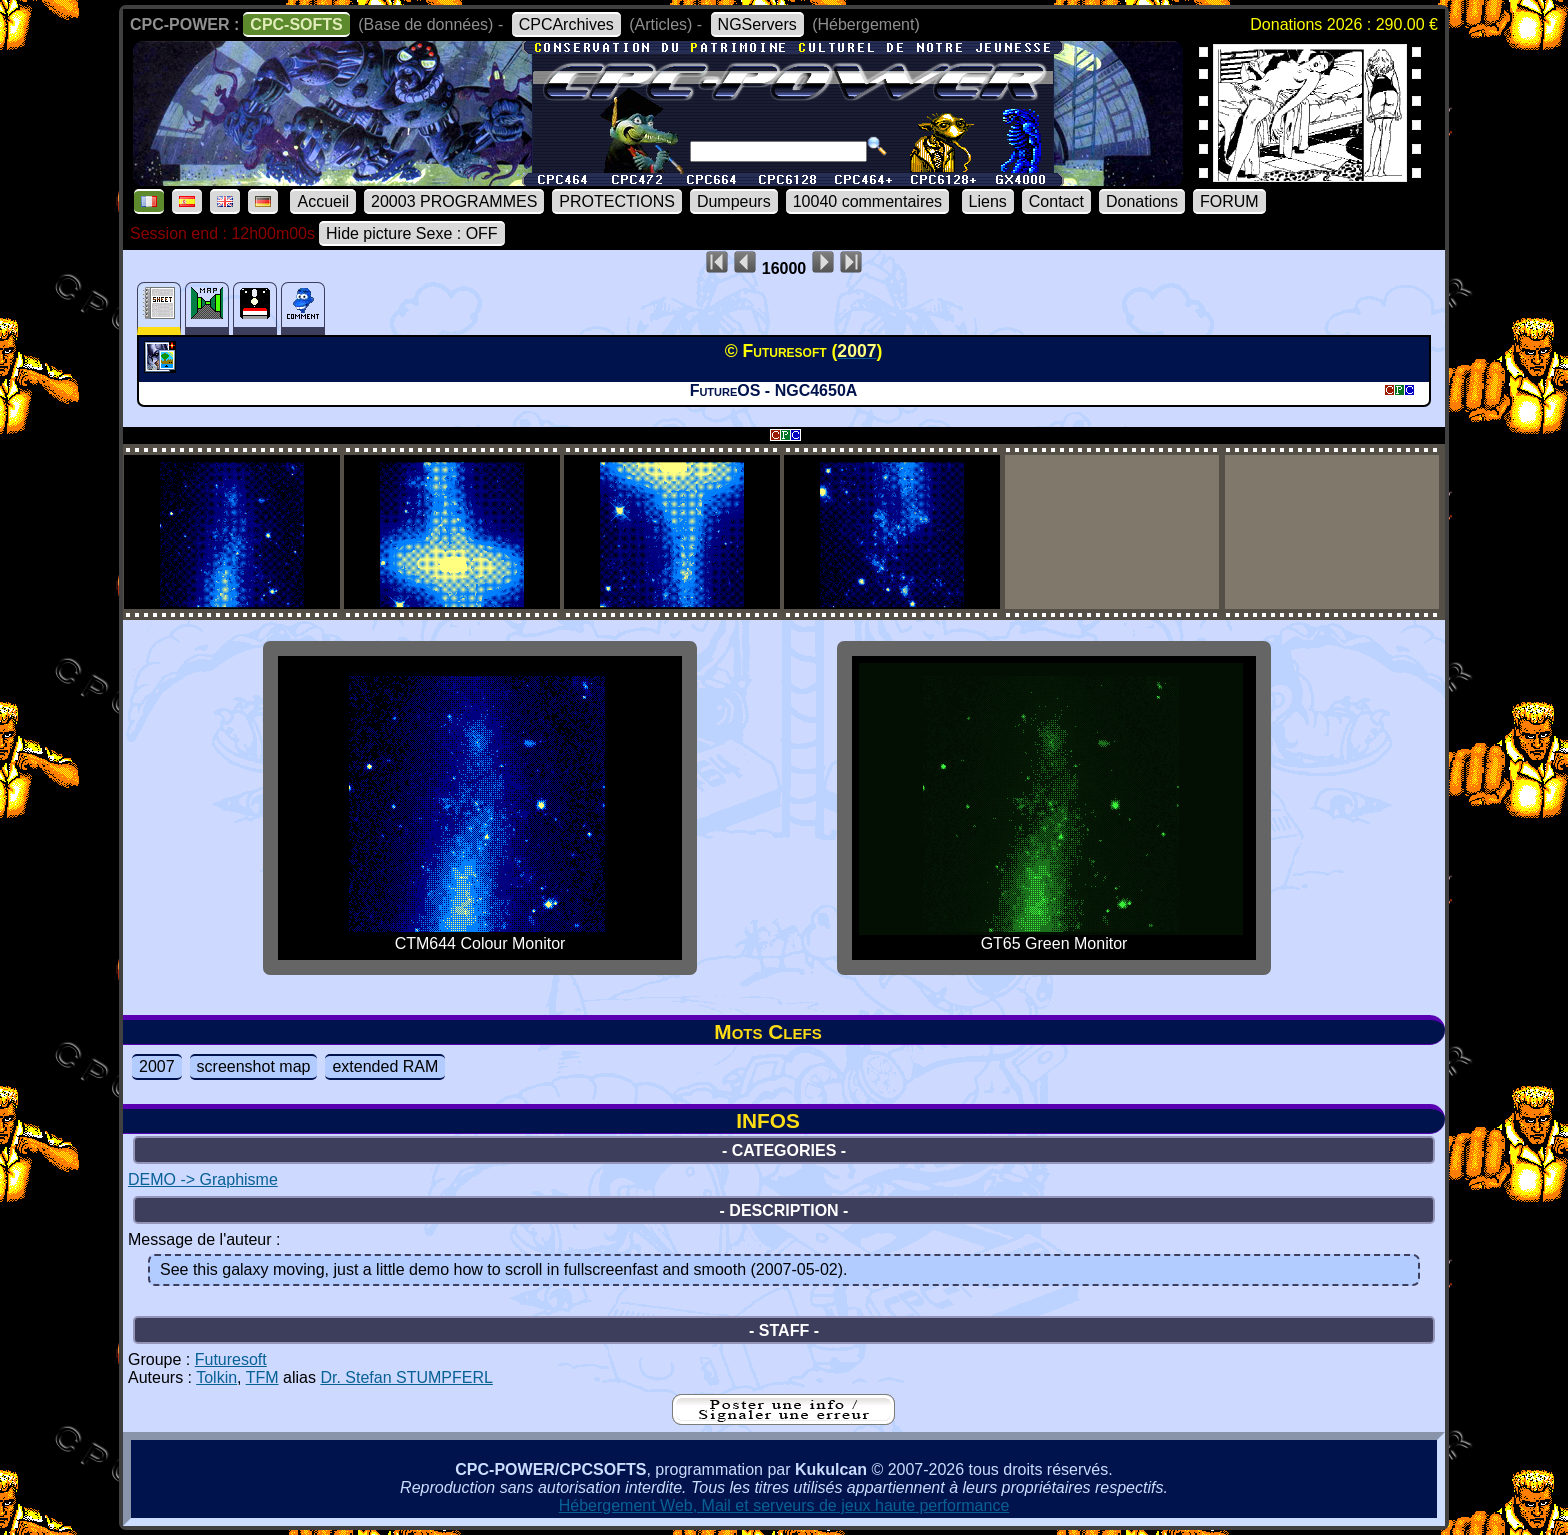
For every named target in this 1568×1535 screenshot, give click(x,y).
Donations (1142, 201)
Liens (988, 201)
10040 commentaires (867, 201)
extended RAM (385, 1066)
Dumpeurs (734, 201)
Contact (1056, 201)
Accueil (323, 201)
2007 (157, 1066)
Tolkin (216, 1377)
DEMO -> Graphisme (203, 1179)
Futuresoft (231, 1359)
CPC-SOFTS (296, 24)
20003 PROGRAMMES (454, 201)
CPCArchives (566, 24)
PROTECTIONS (617, 201)
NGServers (757, 24)
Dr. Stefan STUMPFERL (406, 1377)
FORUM (1229, 201)
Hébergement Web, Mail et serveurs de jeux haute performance (784, 1505)
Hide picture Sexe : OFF (412, 233)
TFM (262, 1377)
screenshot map (254, 1066)
